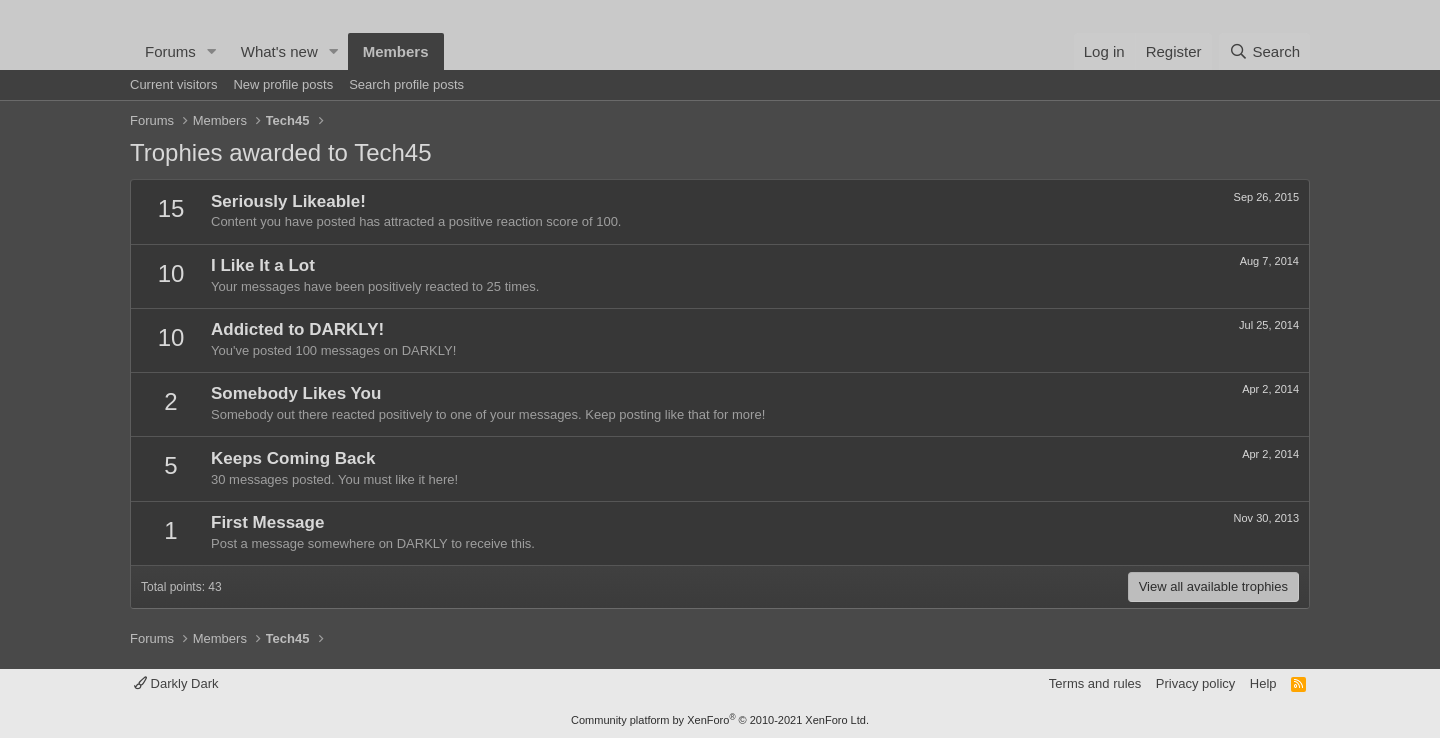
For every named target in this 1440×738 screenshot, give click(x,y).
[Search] (1264, 51)
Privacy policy (1195, 683)
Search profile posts (406, 84)
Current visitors (173, 84)
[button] (212, 51)
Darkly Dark (176, 683)
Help (1263, 683)
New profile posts (283, 84)
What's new (279, 51)
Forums (170, 51)
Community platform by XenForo (720, 720)
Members (396, 51)
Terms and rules (1095, 683)
